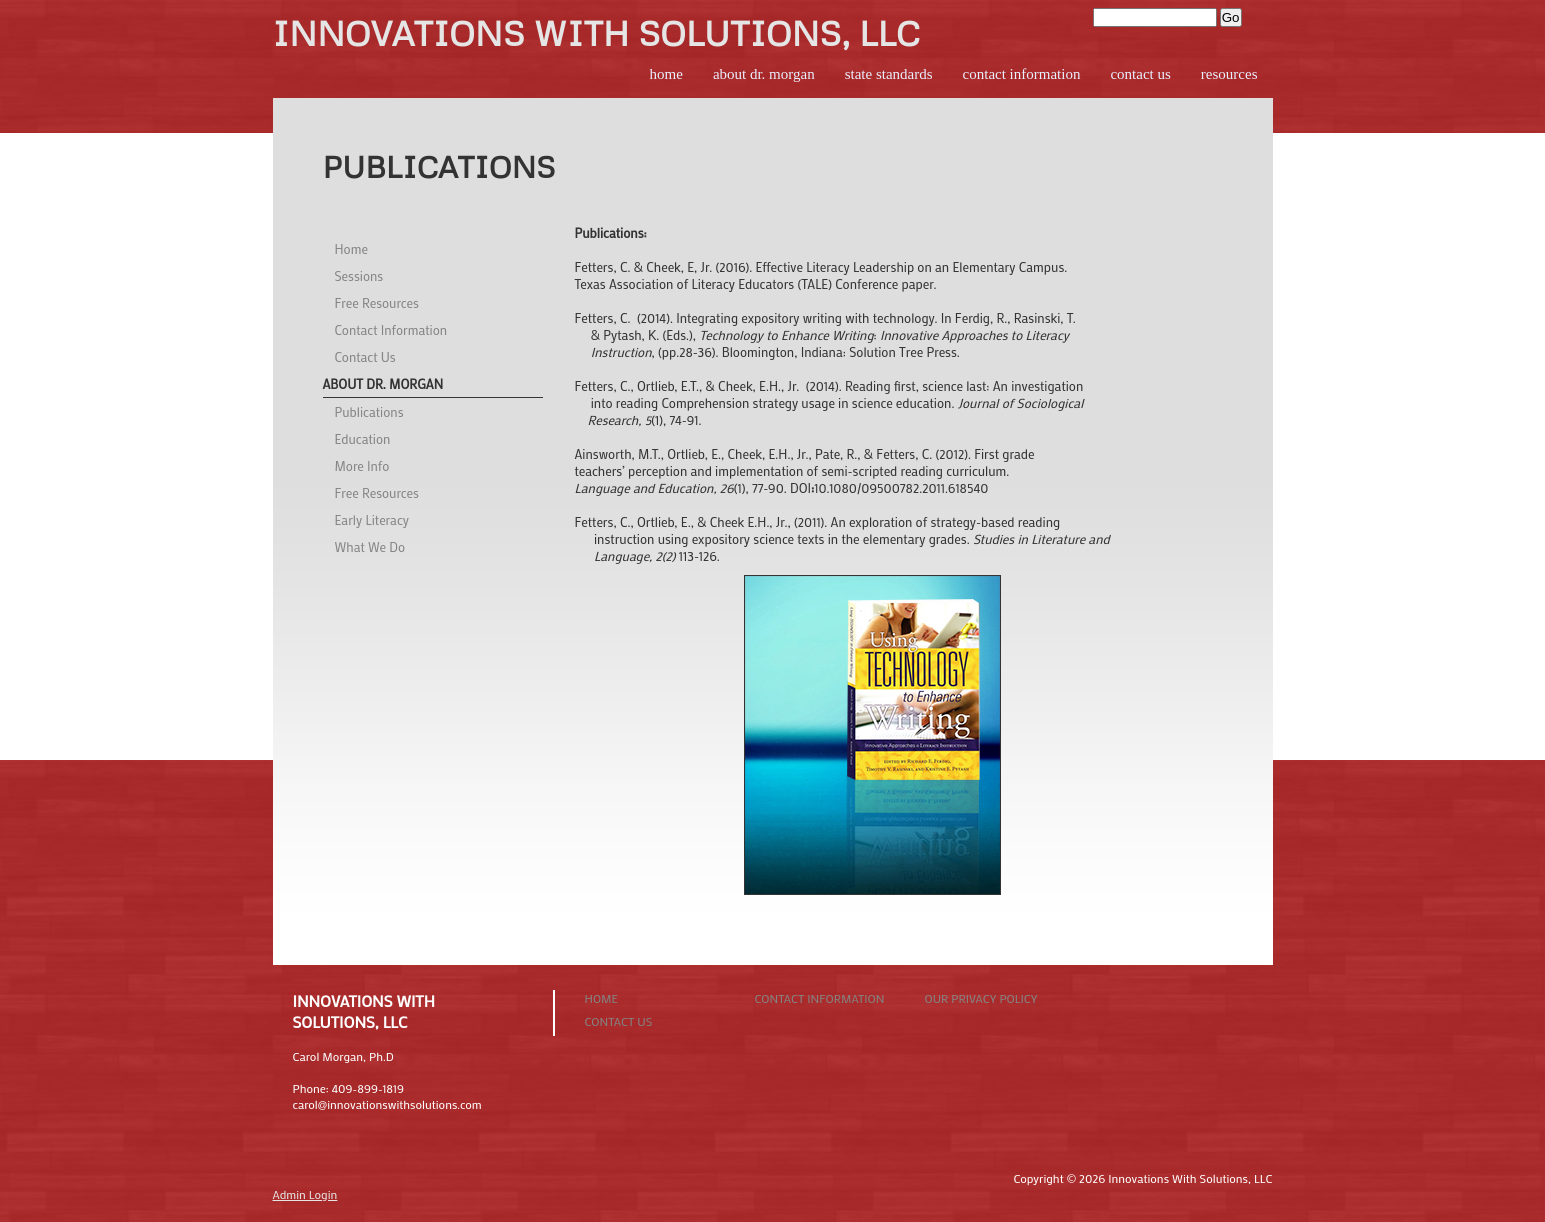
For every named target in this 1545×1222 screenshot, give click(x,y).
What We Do (370, 546)
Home (666, 74)
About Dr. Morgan (764, 74)
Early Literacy (372, 519)
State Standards (889, 74)
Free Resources (377, 302)
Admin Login (305, 1194)
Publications (369, 411)
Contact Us (1140, 74)
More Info (362, 465)
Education (363, 438)
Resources (1229, 74)
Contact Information (1022, 74)
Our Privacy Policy (981, 998)
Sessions (359, 275)
